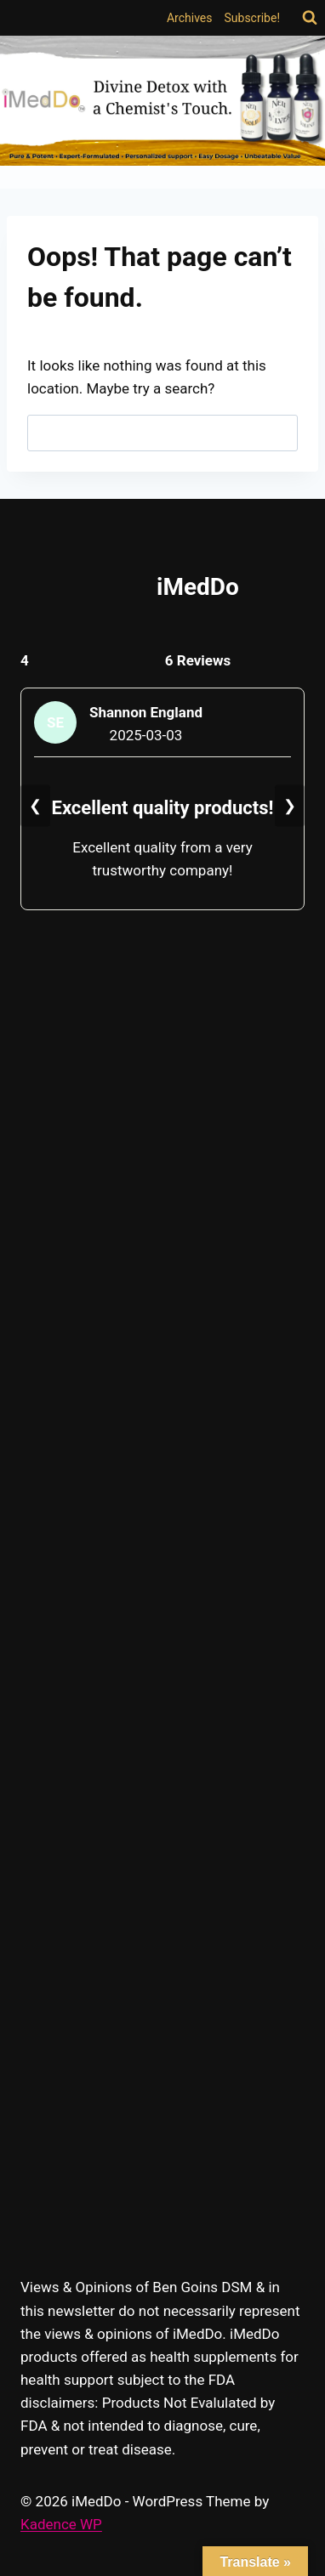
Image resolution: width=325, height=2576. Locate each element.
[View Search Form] (309, 18)
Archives (190, 18)
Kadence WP (61, 2524)
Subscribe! (253, 18)
